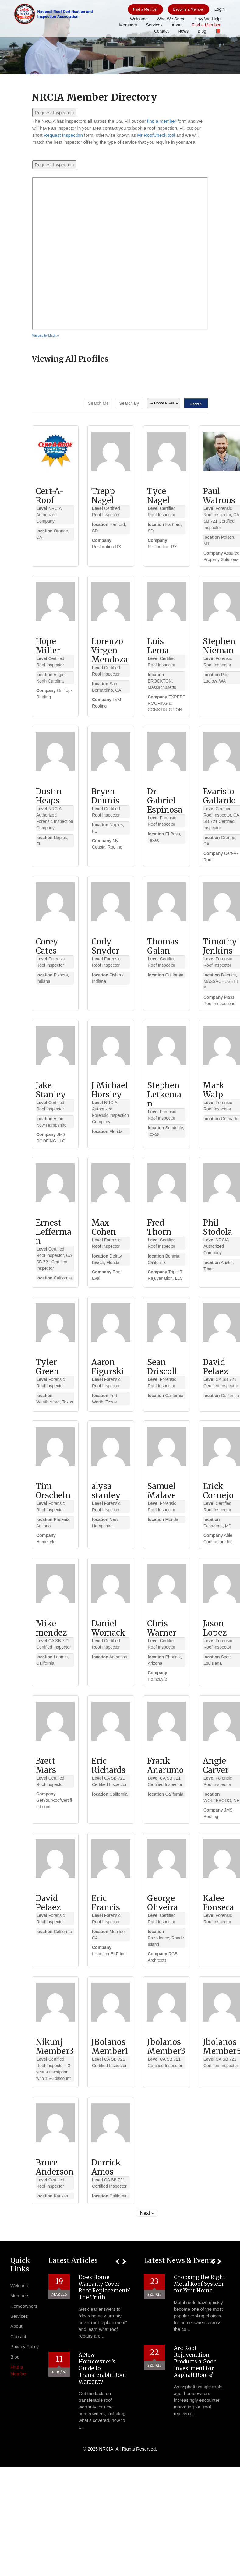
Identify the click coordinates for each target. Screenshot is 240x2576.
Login (219, 9)
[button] (117, 2261)
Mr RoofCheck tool (156, 135)
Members (128, 25)
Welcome (139, 18)
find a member (161, 121)
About (177, 25)
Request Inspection (54, 112)
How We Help (208, 18)
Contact (161, 31)
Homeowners (23, 2306)
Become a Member (188, 9)
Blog (202, 31)
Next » (147, 2213)
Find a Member (145, 9)
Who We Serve (171, 18)
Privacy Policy (24, 2346)
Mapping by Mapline (45, 335)
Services (154, 25)
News (183, 31)
